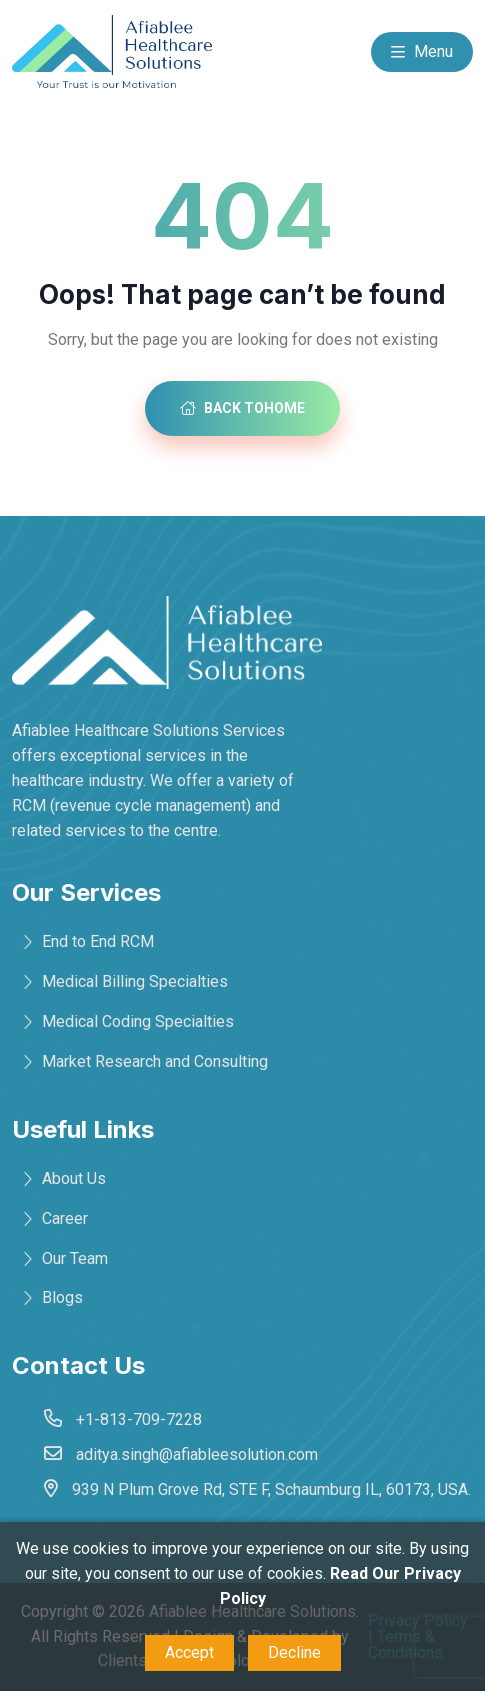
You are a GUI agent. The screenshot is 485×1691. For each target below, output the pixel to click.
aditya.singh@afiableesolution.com (197, 1454)
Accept (189, 1652)
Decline (294, 1652)
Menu (422, 53)
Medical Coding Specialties (138, 1021)
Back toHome (242, 408)
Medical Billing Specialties (135, 981)
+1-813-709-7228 (139, 1419)
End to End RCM (98, 941)
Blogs (62, 1297)
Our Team (75, 1258)
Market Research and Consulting (155, 1061)
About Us (74, 1178)
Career (65, 1218)
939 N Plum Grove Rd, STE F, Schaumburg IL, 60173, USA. (271, 1489)
